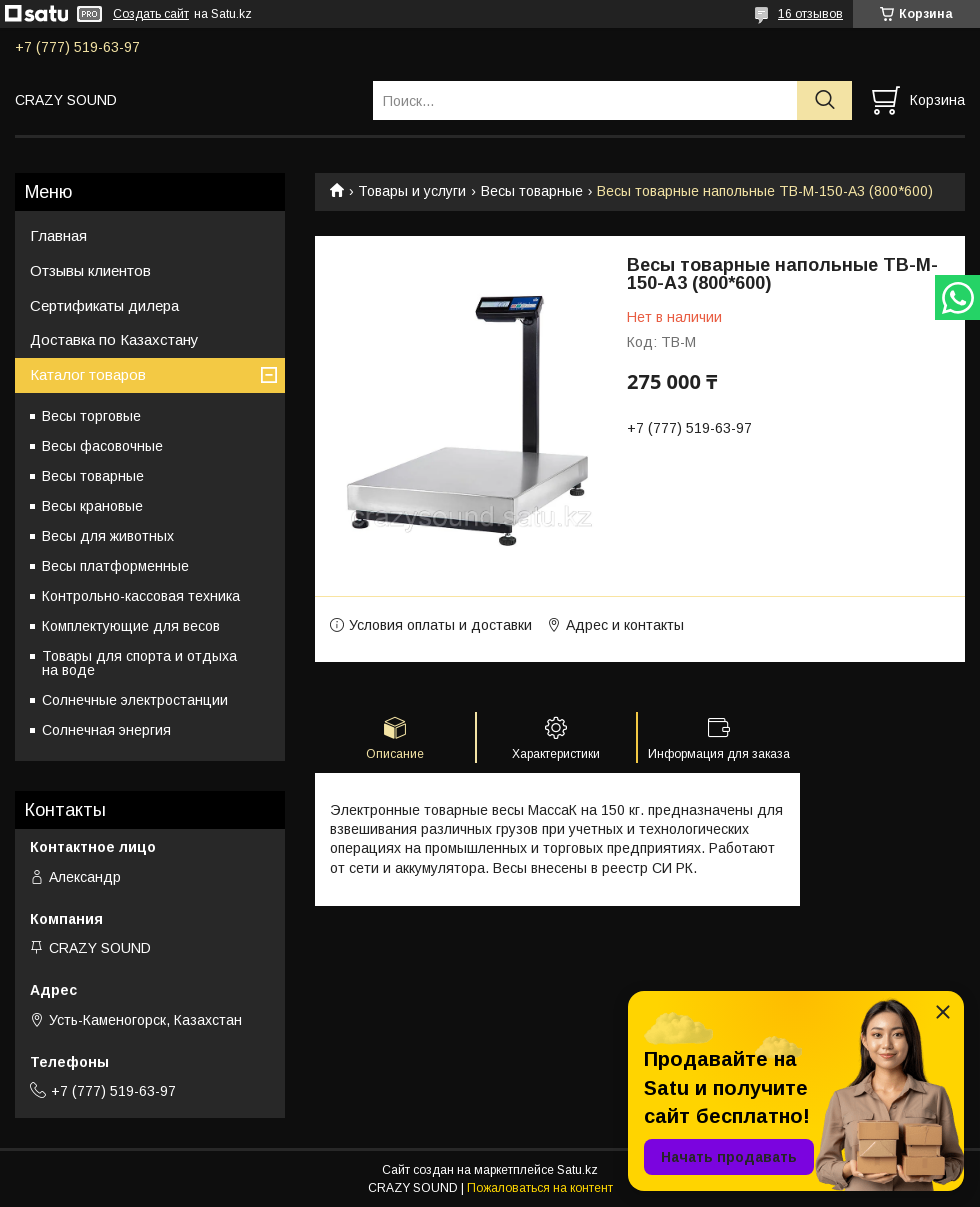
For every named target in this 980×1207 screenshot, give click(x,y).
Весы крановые (92, 506)
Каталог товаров (88, 374)
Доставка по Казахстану (114, 339)
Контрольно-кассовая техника (141, 596)
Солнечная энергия (106, 730)
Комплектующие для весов (131, 626)
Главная (58, 235)
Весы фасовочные (102, 446)
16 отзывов (810, 14)
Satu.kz (577, 1170)
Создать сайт (151, 14)
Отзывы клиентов (90, 270)
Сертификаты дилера (104, 305)
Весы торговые (91, 416)
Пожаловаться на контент (540, 1188)
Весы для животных (108, 536)
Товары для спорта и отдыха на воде (139, 663)
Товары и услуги (412, 191)
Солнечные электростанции (135, 700)
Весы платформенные (115, 566)
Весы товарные (532, 191)
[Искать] (824, 100)
